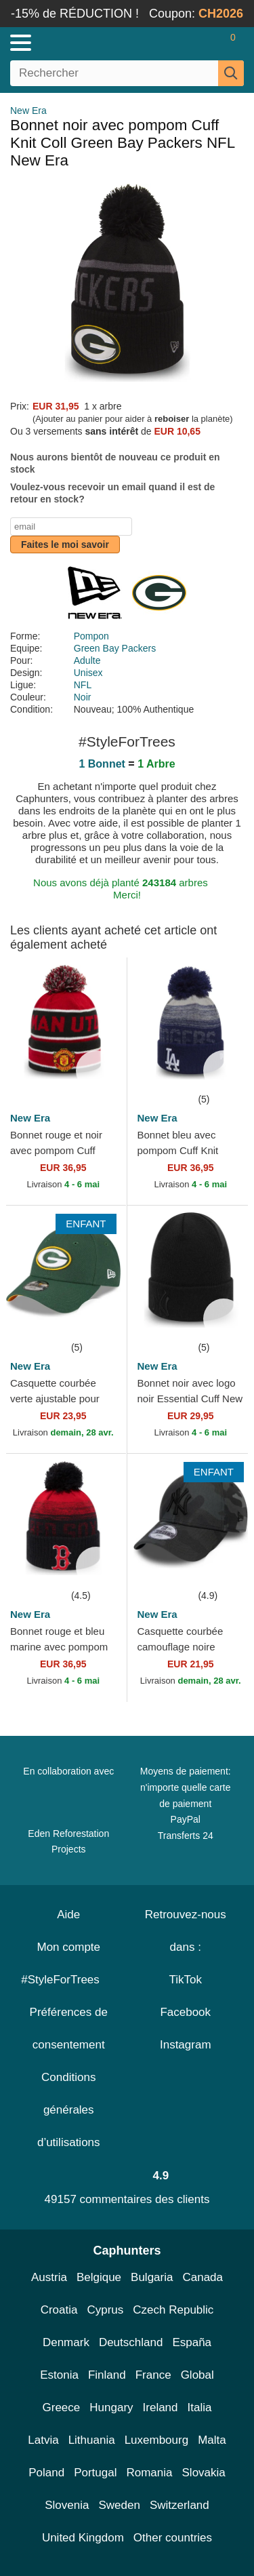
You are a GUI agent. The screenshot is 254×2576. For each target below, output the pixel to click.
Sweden (119, 2505)
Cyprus (105, 2309)
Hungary (111, 2407)
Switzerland (179, 2505)
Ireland (160, 2407)
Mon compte (68, 1947)
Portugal (95, 2472)
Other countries (172, 2537)
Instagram (185, 2044)
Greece (62, 2407)
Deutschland (131, 2342)
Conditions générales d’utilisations (68, 2110)
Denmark (66, 2342)
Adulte (87, 660)
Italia (200, 2407)
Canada (202, 2277)
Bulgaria (152, 2277)
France (153, 2375)
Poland (46, 2472)
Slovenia (67, 2505)
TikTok (186, 1979)
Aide (68, 1914)
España (191, 2342)
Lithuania (91, 2440)
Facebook (185, 2012)
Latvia (43, 2440)
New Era (28, 110)
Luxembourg (157, 2440)
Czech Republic (173, 2309)
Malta (212, 2440)
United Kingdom (83, 2537)
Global (197, 2375)
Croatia (59, 2309)
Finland (107, 2375)
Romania (149, 2472)
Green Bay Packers (115, 648)
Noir (82, 697)
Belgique (99, 2277)
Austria (49, 2277)
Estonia (59, 2375)
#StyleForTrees (68, 1979)
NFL (82, 684)
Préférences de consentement (69, 2028)
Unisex (88, 672)
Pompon (91, 636)
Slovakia (204, 2472)
